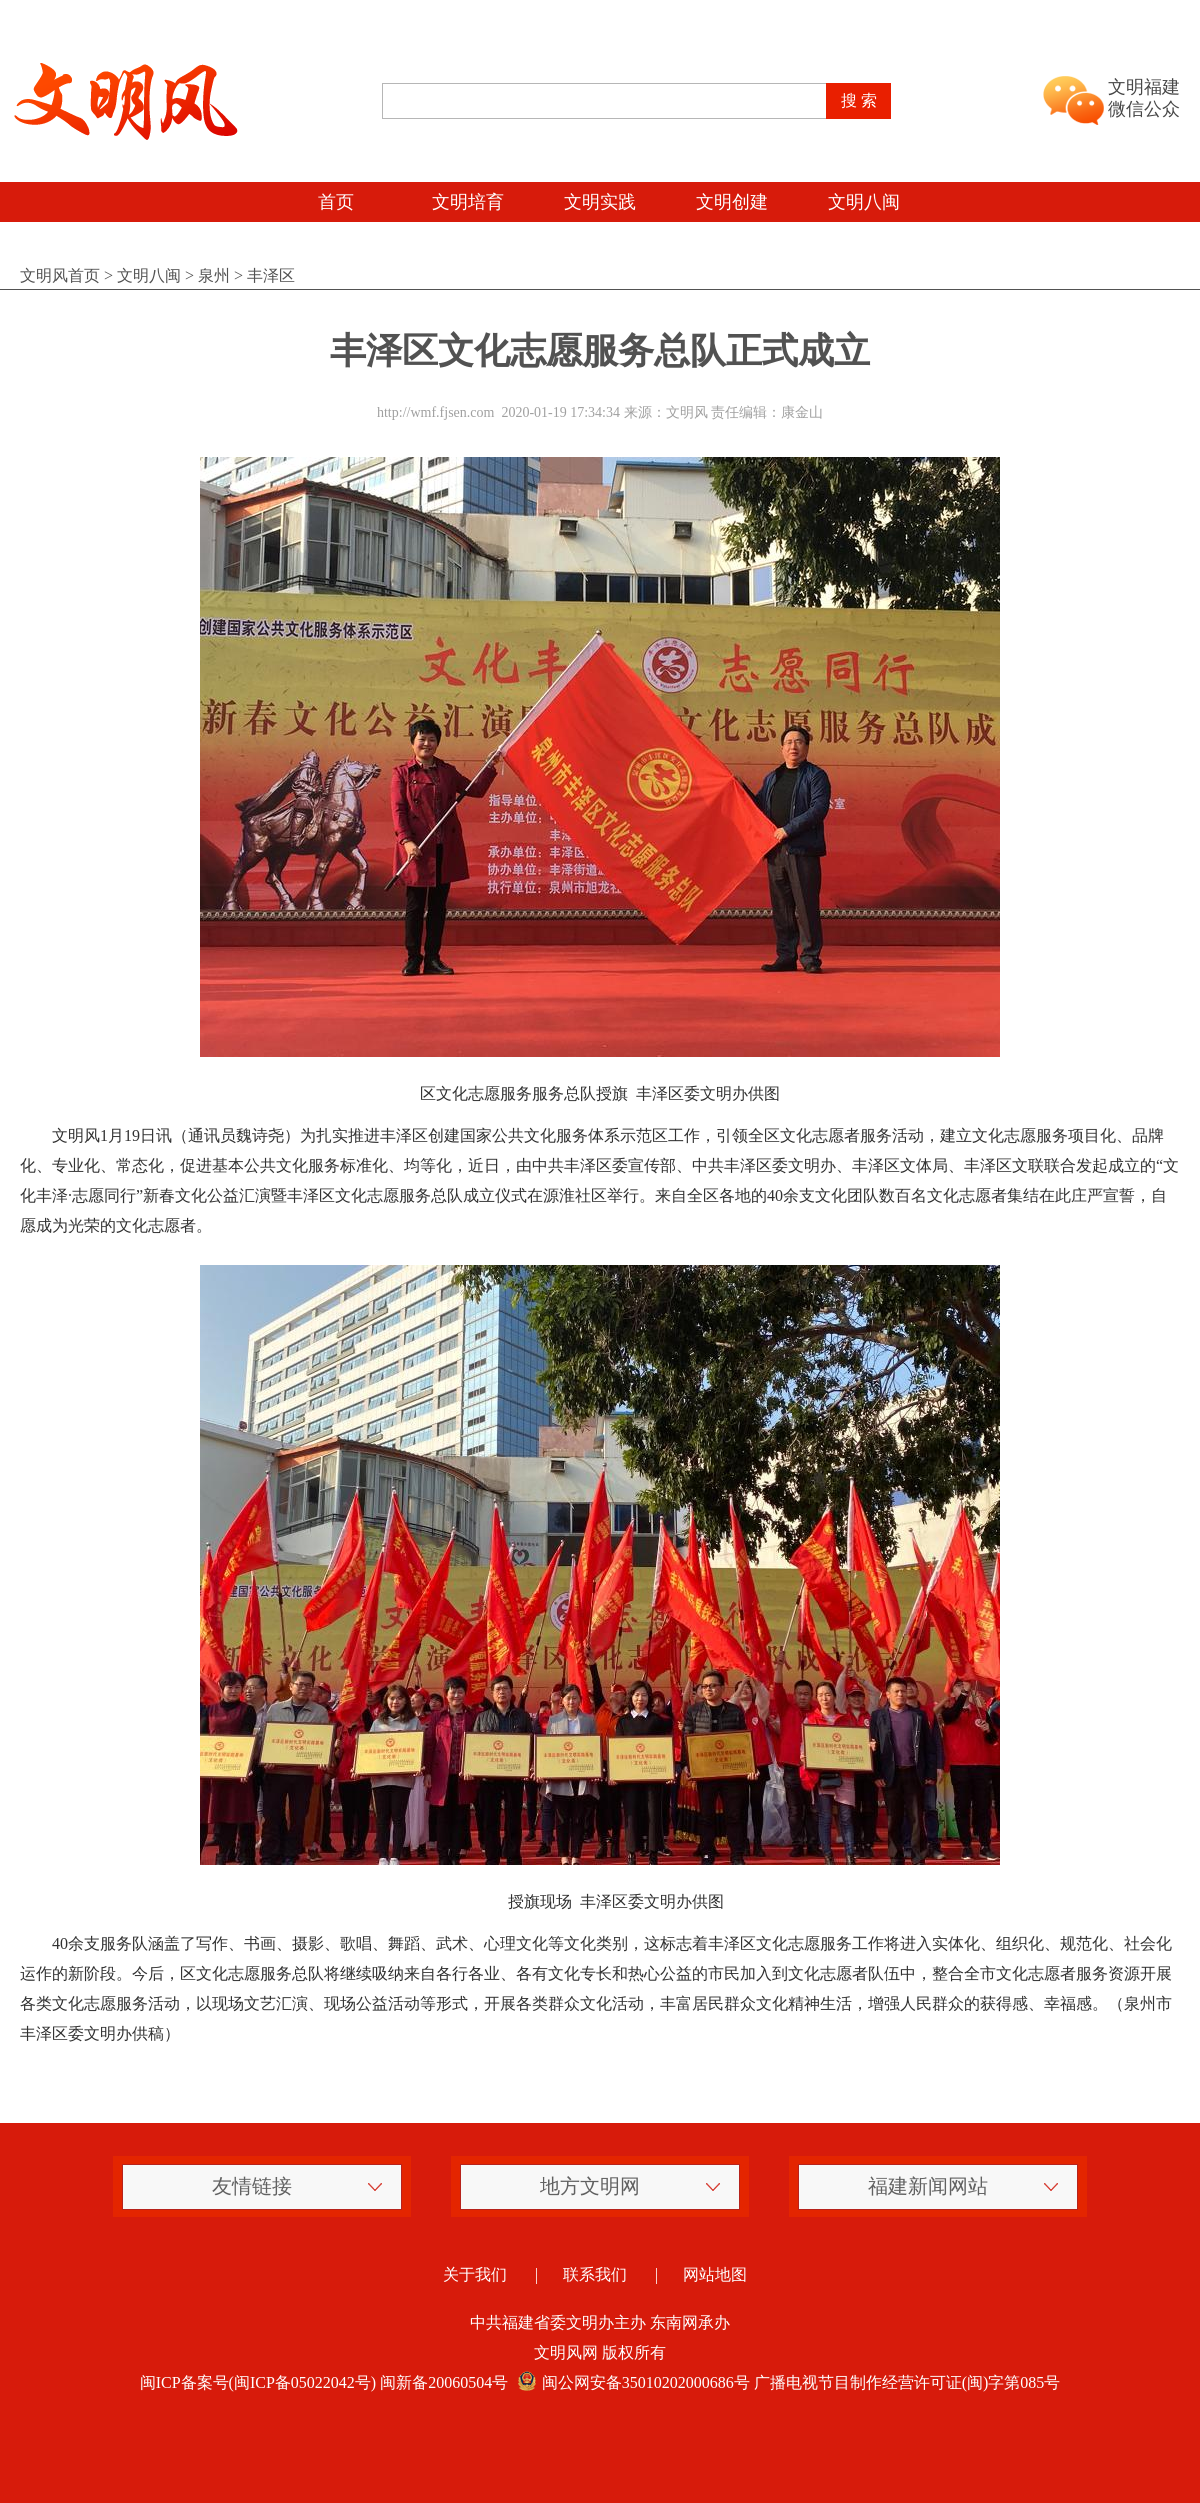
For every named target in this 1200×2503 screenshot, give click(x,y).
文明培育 (468, 202)
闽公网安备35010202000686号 (631, 2382)
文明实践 (600, 202)
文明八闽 (864, 202)
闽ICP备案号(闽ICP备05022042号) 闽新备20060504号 (324, 2382)
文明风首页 (60, 275)
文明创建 (732, 202)
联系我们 (595, 2274)
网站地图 (715, 2274)
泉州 (214, 275)
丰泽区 (271, 275)
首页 (336, 202)
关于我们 (475, 2274)
